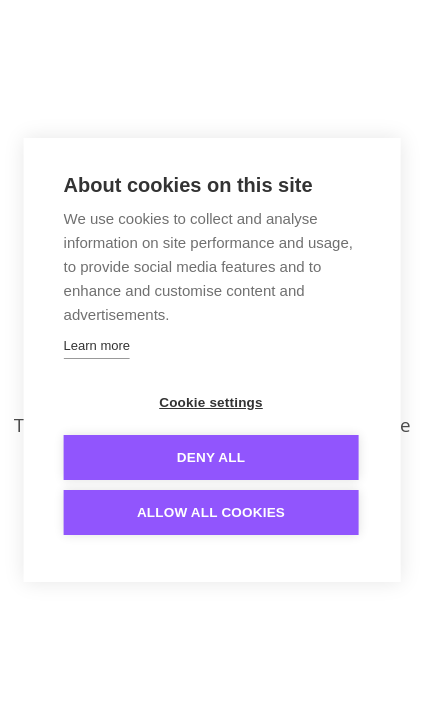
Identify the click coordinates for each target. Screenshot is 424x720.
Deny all (211, 457)
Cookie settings (211, 402)
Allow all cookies (211, 512)
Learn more (97, 345)
